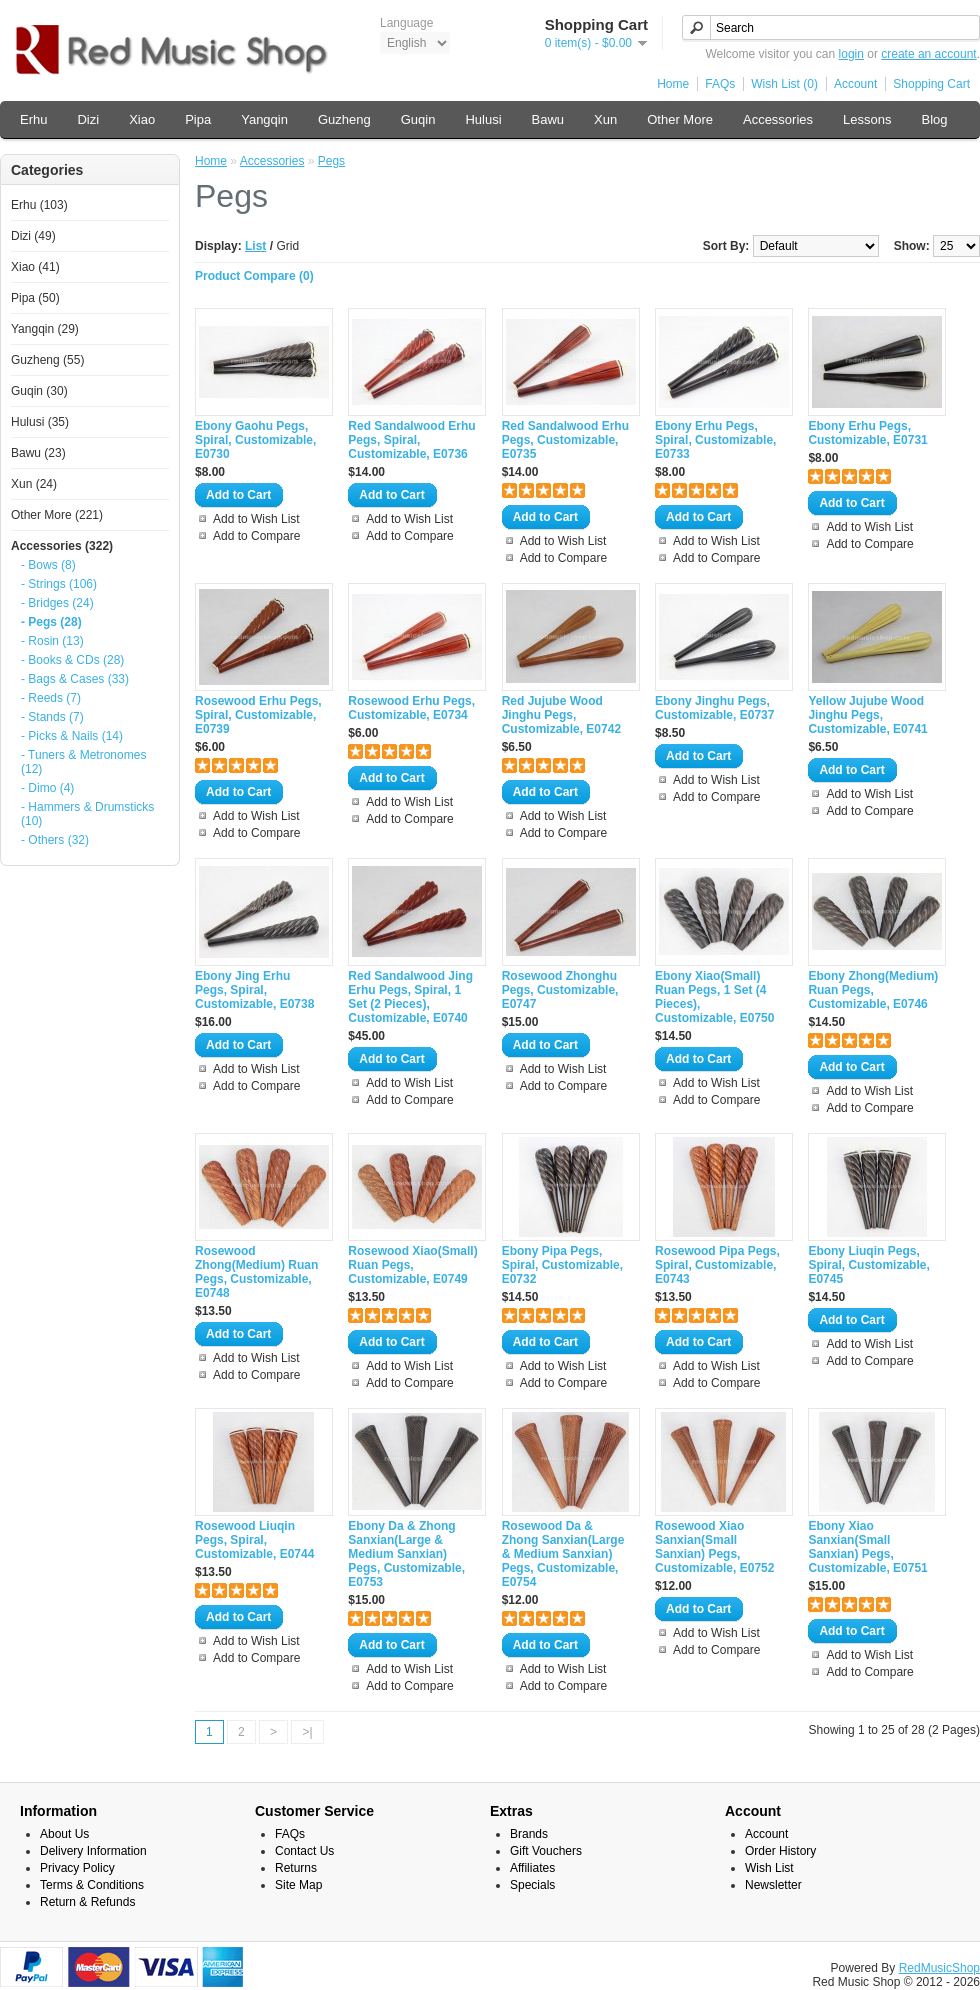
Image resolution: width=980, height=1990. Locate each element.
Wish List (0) (784, 84)
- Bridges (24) (57, 603)
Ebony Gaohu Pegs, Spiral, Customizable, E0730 (255, 440)
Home (673, 84)
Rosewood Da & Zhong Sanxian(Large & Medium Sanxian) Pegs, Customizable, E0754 (563, 1554)
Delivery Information (93, 1851)
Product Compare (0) (254, 276)
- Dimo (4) (47, 788)
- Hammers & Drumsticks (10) (87, 814)
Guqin (418, 119)
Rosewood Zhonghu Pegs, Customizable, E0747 (560, 990)
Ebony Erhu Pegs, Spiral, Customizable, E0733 (715, 440)
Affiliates (532, 1868)
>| (307, 1732)
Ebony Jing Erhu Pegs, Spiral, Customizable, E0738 (254, 990)
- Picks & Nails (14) (72, 736)
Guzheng (344, 119)
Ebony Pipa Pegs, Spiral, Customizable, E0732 (562, 1265)
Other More (680, 119)
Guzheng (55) (47, 360)
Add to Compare (256, 536)
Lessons (867, 119)
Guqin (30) (39, 391)
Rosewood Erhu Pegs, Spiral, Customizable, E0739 (258, 715)
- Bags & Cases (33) (75, 679)
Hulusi (483, 119)
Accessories (778, 119)
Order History (780, 1851)
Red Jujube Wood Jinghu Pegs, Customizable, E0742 (561, 715)
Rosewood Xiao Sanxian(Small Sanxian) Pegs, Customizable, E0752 (714, 1547)
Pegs (331, 161)
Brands (529, 1834)
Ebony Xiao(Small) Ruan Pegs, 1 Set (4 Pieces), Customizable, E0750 (714, 997)
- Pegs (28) (51, 622)
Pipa (198, 119)
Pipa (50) (35, 298)
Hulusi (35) (40, 422)
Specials (532, 1885)
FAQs (720, 84)
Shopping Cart (931, 84)
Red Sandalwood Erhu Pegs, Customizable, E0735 (565, 440)
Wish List (769, 1868)
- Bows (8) (48, 565)
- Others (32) (55, 840)
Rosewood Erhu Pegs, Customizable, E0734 (411, 708)
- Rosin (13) (52, 641)
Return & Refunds (87, 1902)
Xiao (142, 119)
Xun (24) (34, 484)
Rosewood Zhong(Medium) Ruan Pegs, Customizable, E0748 (256, 1272)
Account (855, 84)
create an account (928, 54)
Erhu (33, 119)
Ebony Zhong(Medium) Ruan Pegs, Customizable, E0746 (873, 990)
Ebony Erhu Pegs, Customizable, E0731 (867, 433)
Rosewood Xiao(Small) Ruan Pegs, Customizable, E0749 (412, 1265)
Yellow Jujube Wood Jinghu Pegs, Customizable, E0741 (867, 715)
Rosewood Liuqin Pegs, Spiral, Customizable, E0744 (254, 1540)
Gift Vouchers (546, 1851)
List (255, 246)
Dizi (88, 119)
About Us (64, 1834)
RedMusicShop (939, 1968)
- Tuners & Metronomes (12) (83, 762)
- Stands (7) (52, 717)
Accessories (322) (62, 546)
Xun (605, 119)
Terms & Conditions (92, 1885)
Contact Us (304, 1851)
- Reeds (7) (51, 698)
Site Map (298, 1885)
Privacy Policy (77, 1868)
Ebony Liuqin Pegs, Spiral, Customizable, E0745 (868, 1265)
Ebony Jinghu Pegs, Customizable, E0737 (714, 708)
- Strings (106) (59, 584)
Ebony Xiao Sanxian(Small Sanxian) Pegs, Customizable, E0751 (867, 1547)
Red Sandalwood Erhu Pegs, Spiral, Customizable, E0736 (411, 440)
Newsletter (773, 1885)
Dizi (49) (33, 236)
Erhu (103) (39, 205)
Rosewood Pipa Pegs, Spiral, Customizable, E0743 (717, 1265)
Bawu (548, 119)
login (851, 54)
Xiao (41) (35, 267)
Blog (934, 119)
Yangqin (264, 119)
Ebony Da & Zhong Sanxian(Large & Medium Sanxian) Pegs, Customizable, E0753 (406, 1554)
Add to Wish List (256, 519)
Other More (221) (57, 515)
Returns (296, 1868)
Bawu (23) (38, 453)
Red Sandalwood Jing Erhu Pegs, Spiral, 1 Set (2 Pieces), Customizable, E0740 (410, 997)
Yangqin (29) (45, 329)
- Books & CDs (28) (72, 660)
